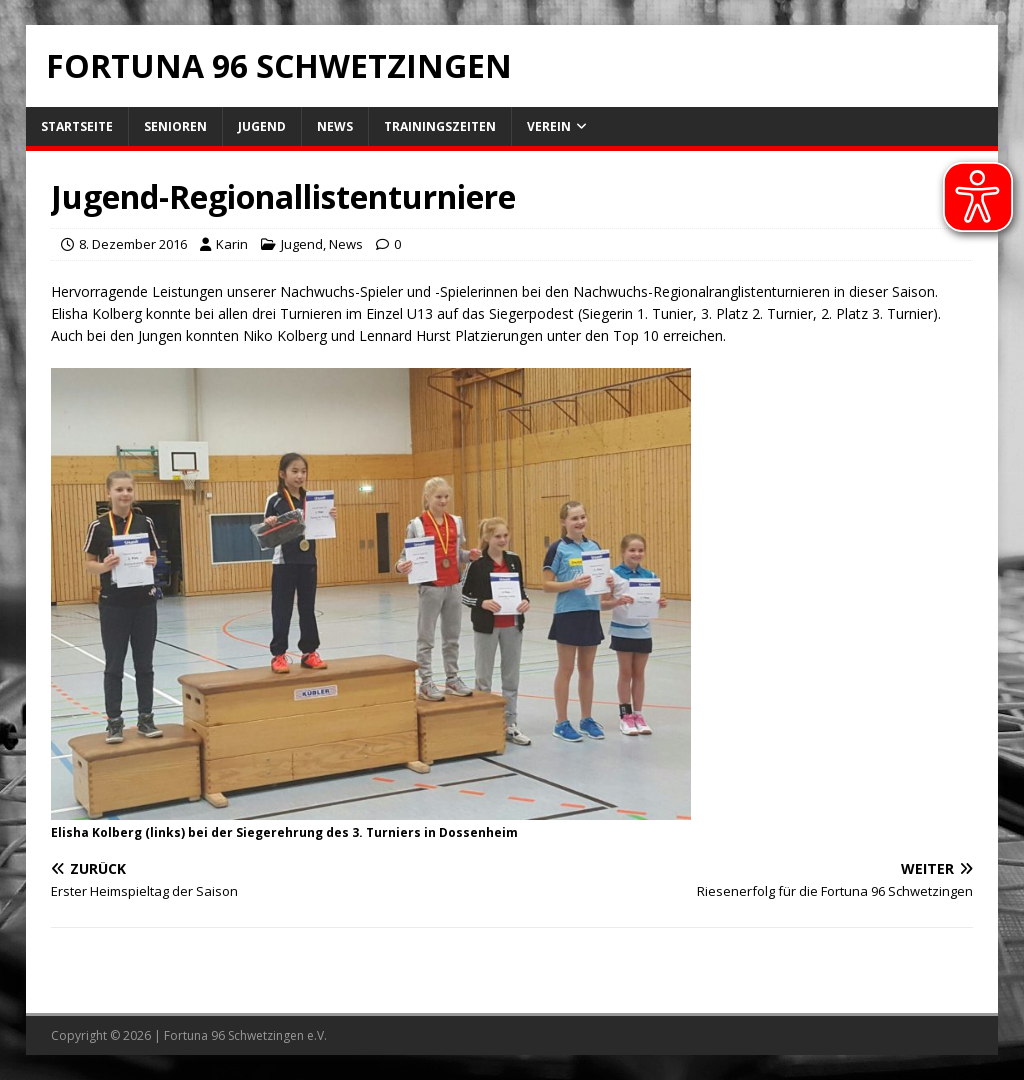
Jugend (262, 126)
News (335, 126)
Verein (549, 126)
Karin (232, 244)
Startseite (77, 126)
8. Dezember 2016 (133, 244)
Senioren (175, 126)
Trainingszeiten (440, 126)
